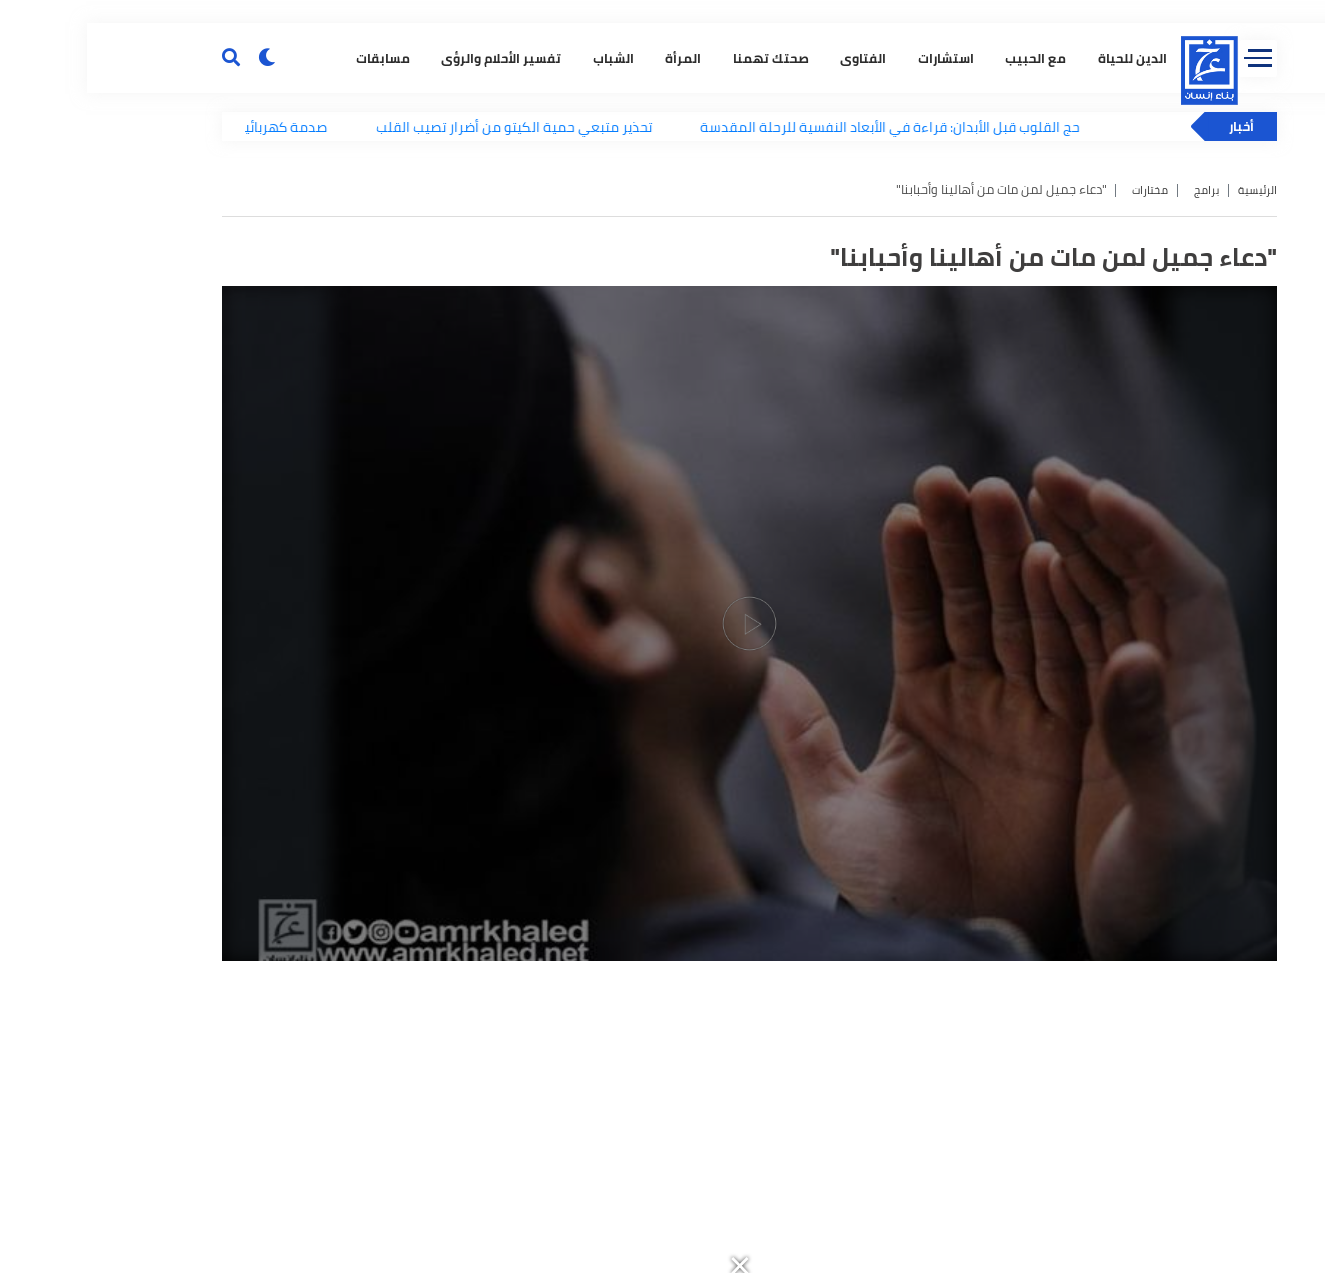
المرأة (582, 335)
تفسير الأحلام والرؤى (400, 335)
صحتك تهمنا (669, 335)
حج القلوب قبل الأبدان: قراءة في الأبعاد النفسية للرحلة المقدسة (833, 415)
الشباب (511, 335)
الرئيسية (1167, 477)
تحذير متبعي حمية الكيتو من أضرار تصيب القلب (456, 415)
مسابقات (281, 335)
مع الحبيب (934, 335)
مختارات (1051, 477)
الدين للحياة (1030, 335)
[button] (888, 11)
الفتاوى (762, 335)
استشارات (844, 335)
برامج (1112, 477)
